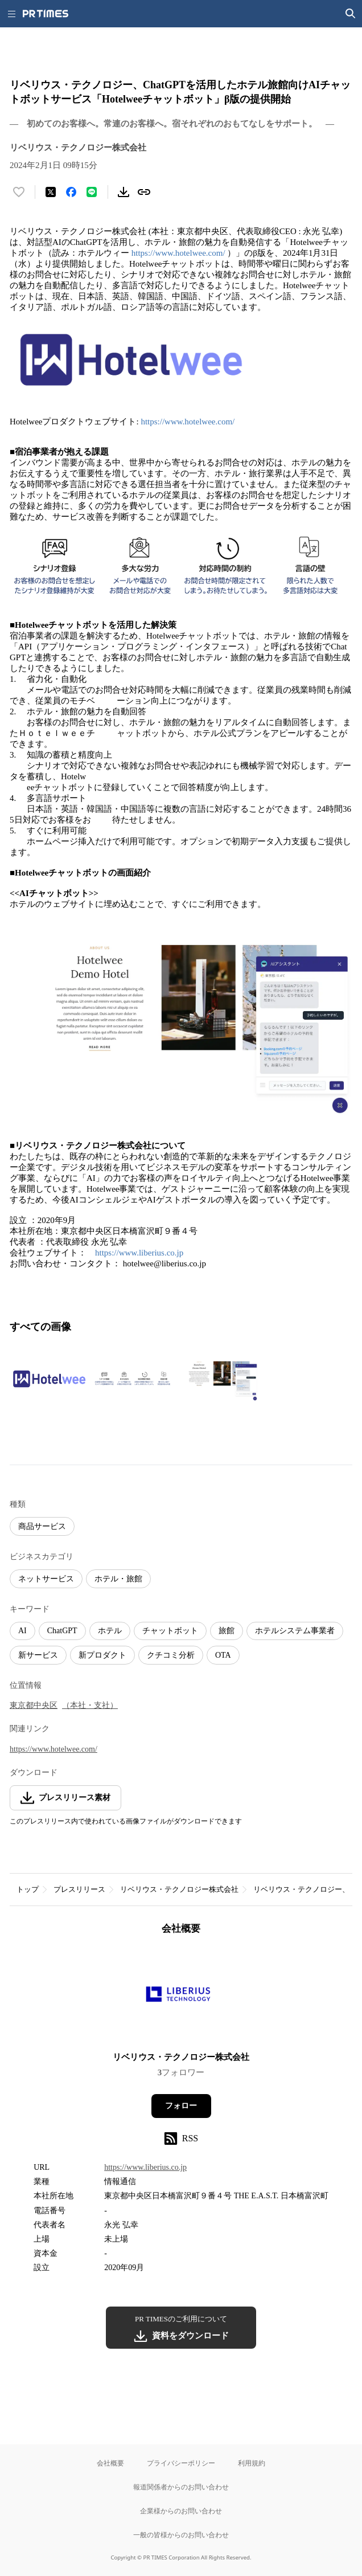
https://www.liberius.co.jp (139, 1252)
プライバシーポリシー (181, 2463)
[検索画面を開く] (350, 14)
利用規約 (251, 2463)
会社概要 (110, 2463)
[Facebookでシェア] (71, 192)
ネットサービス (46, 1579)
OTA (223, 1655)
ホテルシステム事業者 (295, 1630)
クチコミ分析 (171, 1655)
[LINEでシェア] (92, 192)
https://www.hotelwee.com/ (178, 252)
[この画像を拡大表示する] (49, 1378)
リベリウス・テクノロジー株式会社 (179, 1889)
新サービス (38, 1655)
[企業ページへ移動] (181, 1997)
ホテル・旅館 (118, 1579)
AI (22, 1630)
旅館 (227, 1630)
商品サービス (42, 1526)
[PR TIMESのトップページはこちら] (45, 13)
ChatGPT (62, 1630)
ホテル (110, 1630)
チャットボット (170, 1630)
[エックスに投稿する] (51, 192)
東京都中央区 (33, 1705)
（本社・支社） (90, 1705)
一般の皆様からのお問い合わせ (181, 2535)
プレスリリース (79, 1889)
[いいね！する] (19, 192)
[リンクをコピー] (144, 192)
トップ (28, 1889)
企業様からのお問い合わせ (181, 2511)
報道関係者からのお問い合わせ (181, 2487)
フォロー (181, 2105)
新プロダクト (102, 1655)
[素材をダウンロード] (123, 192)
